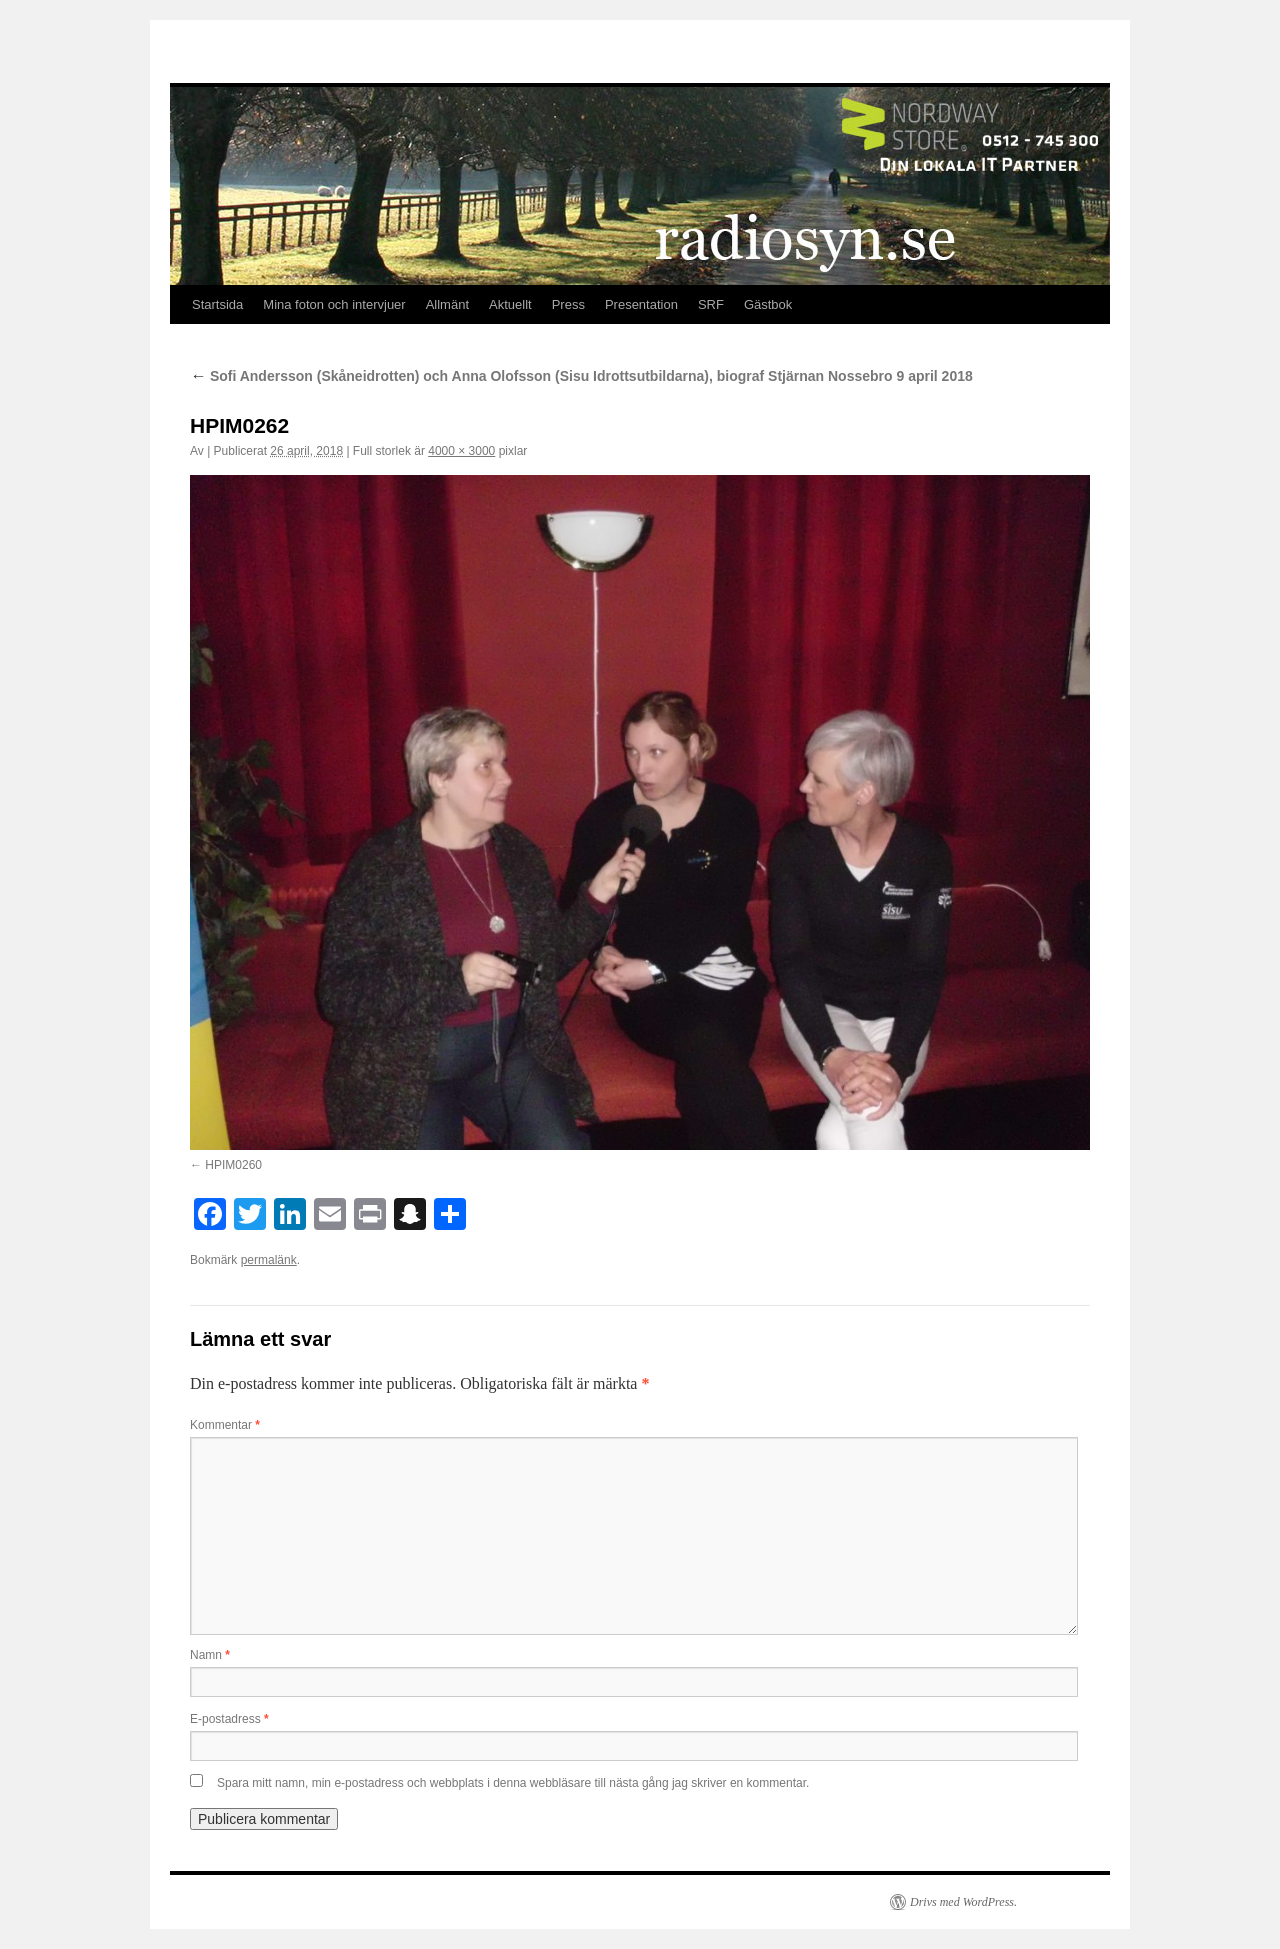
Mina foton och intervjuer (334, 304)
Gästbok (768, 304)
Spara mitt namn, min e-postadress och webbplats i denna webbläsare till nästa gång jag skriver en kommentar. (513, 1783)
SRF (711, 304)
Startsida (217, 304)
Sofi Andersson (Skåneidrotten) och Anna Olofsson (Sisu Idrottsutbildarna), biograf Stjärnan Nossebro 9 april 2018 (581, 376)
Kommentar (225, 1425)
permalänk (269, 1260)
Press (568, 304)
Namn (210, 1655)
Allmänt (447, 304)
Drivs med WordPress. (963, 1902)
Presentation (641, 304)
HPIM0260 (233, 1165)
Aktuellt (510, 304)
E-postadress (229, 1719)
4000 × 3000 (461, 451)
